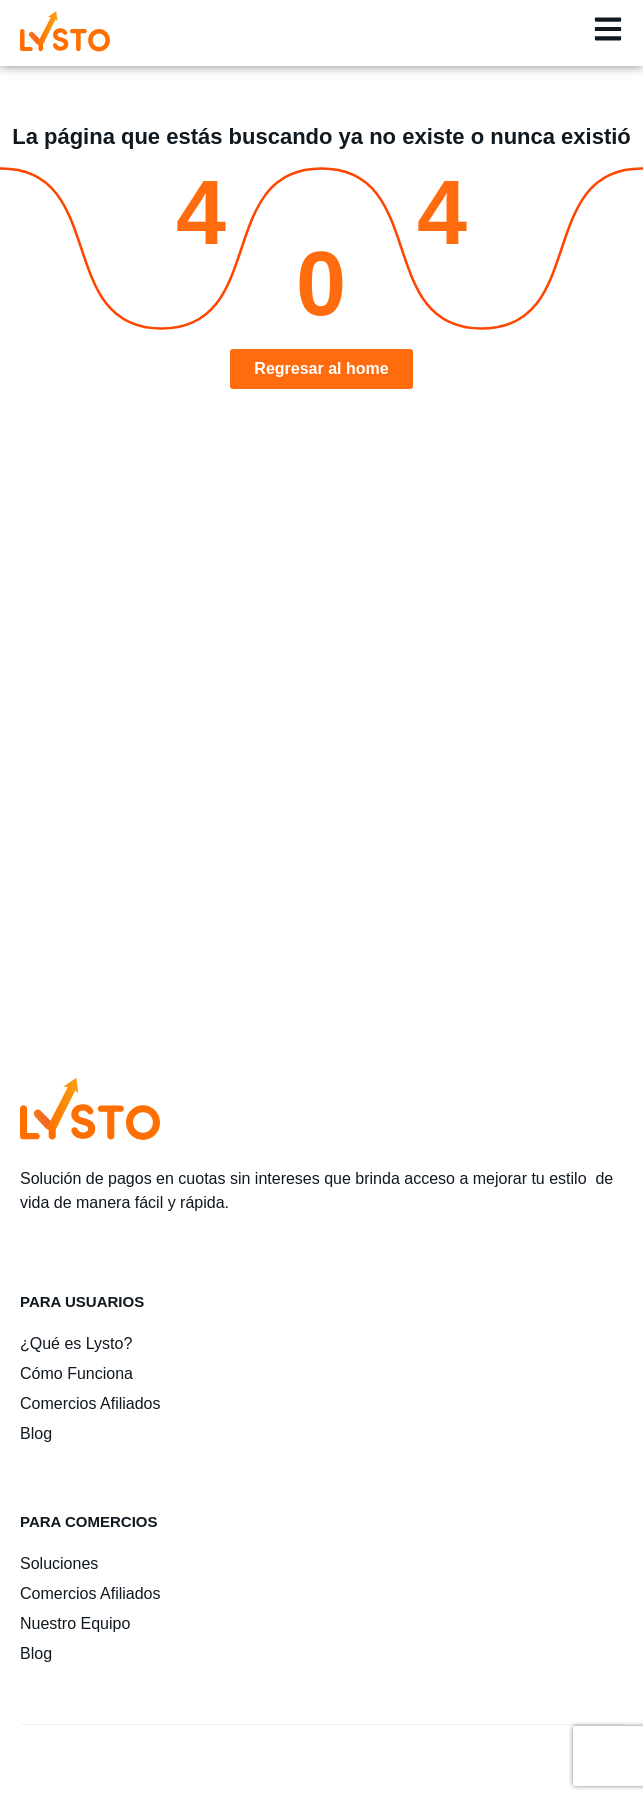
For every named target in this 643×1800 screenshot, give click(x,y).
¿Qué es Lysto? (76, 1343)
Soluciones (59, 1563)
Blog (36, 1433)
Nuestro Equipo (75, 1623)
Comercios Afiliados (90, 1403)
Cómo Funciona (76, 1373)
